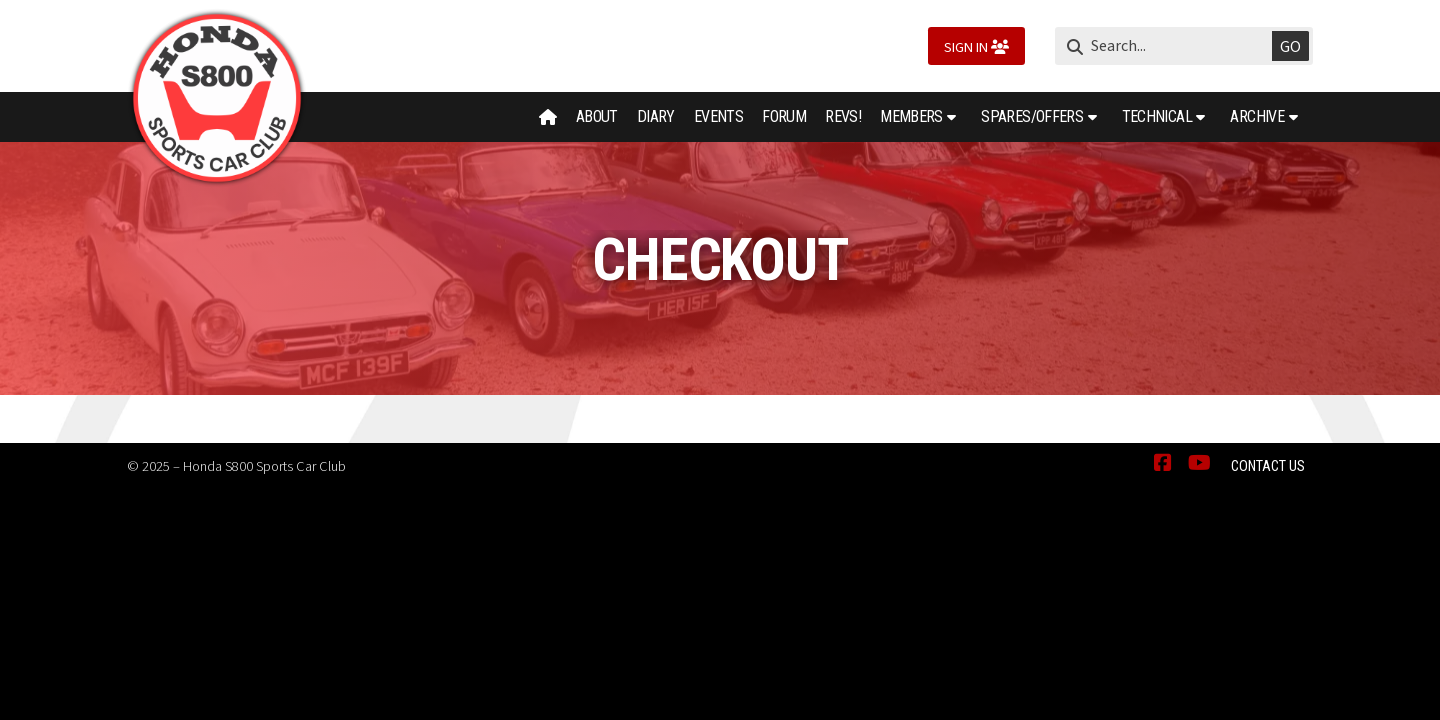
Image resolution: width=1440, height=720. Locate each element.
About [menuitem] (597, 116)
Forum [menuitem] (784, 116)
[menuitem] (548, 117)
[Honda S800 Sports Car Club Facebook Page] (1163, 464)
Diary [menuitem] (656, 116)
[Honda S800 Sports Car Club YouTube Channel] (1199, 464)
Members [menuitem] (911, 116)
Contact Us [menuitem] (1268, 466)
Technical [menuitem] (1157, 116)
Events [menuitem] (718, 116)
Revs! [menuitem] (843, 116)
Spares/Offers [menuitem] (1032, 116)
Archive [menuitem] (1257, 116)
